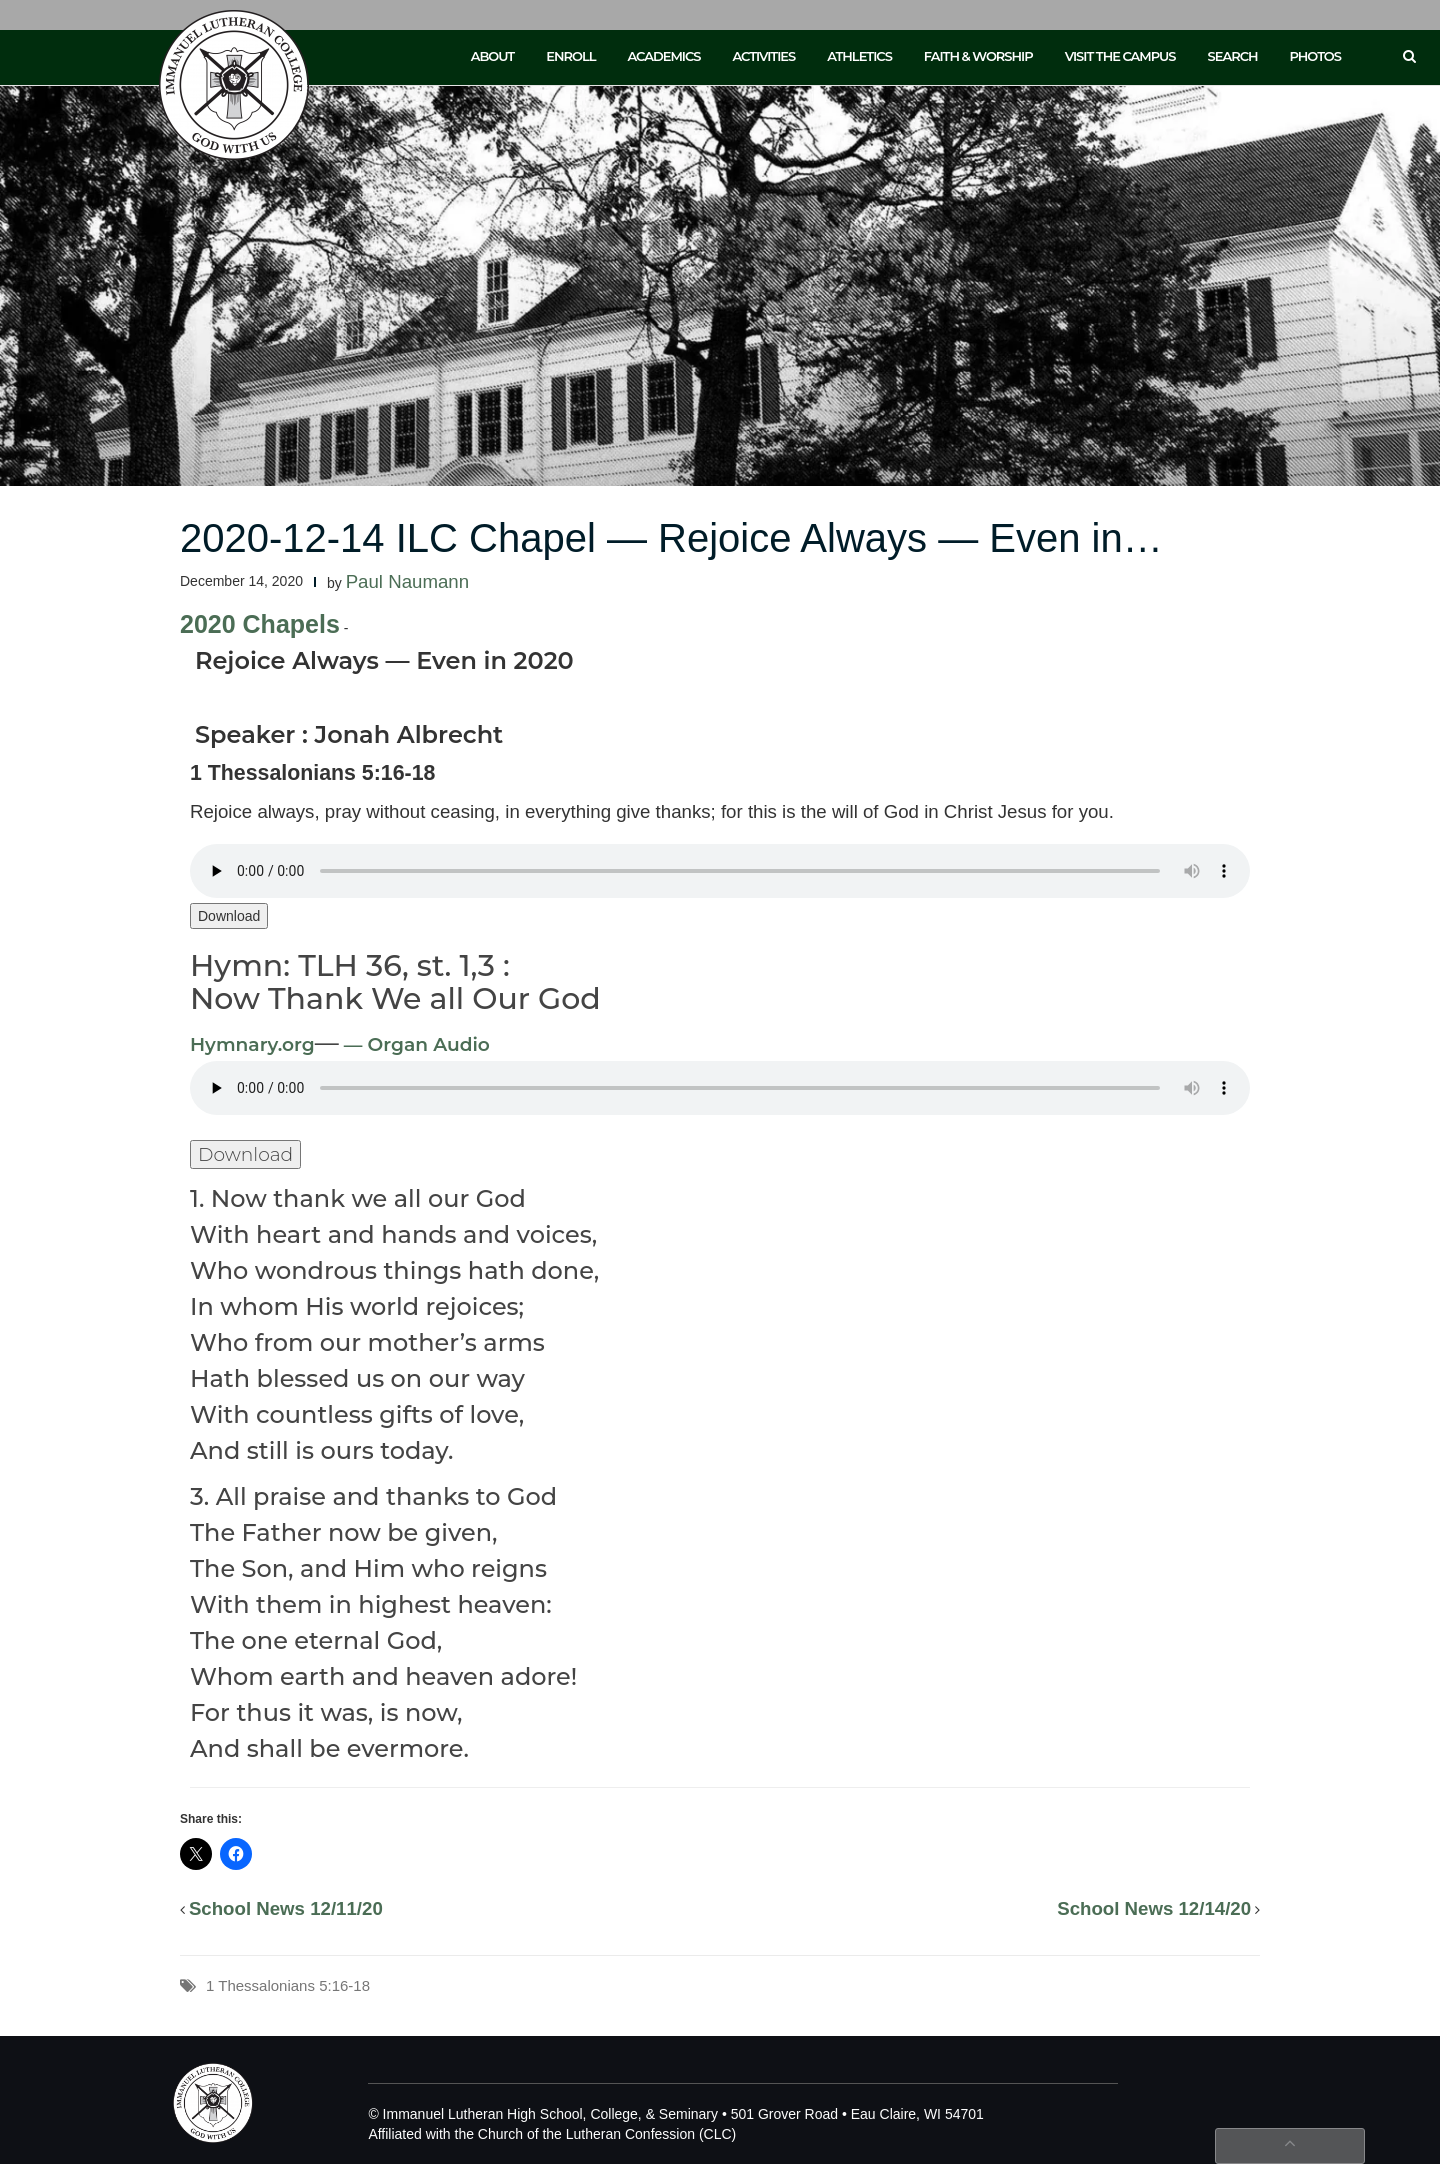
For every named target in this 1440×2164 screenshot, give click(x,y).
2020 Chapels (260, 624)
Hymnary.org (252, 1044)
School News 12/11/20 (286, 1908)
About (493, 56)
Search (1233, 56)
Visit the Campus (1120, 56)
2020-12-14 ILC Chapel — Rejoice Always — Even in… (671, 538)
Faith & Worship (978, 56)
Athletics (859, 56)
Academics (663, 56)
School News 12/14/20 (1154, 1908)
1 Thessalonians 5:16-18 (288, 1985)
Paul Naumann (407, 581)
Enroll (570, 56)
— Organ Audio (414, 1044)
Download (229, 916)
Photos (1315, 56)
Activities (763, 56)
